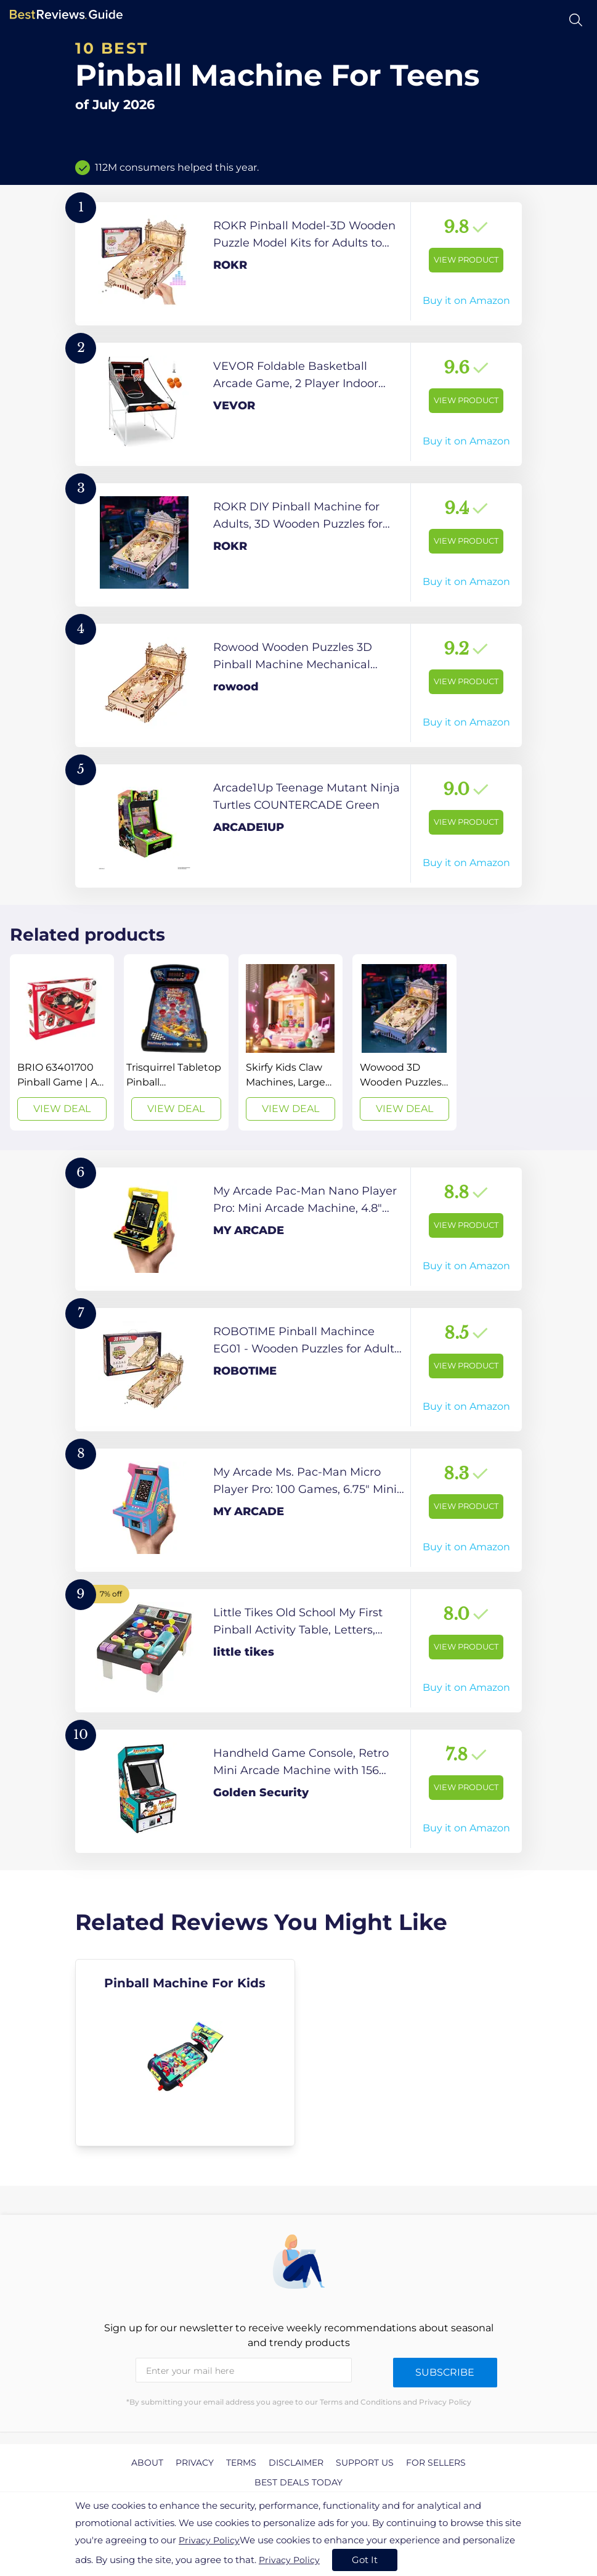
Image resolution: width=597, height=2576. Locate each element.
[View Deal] (62, 1042)
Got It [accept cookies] (365, 2560)
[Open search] (575, 20)
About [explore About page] (147, 2462)
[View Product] (298, 263)
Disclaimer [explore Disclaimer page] (296, 2462)
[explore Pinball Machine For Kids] (185, 2052)
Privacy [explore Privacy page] (195, 2462)
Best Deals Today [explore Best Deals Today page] (298, 2482)
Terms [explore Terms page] (241, 2462)
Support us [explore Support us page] (365, 2462)
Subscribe (444, 2372)
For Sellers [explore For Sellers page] (436, 2462)
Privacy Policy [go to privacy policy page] (209, 2540)
